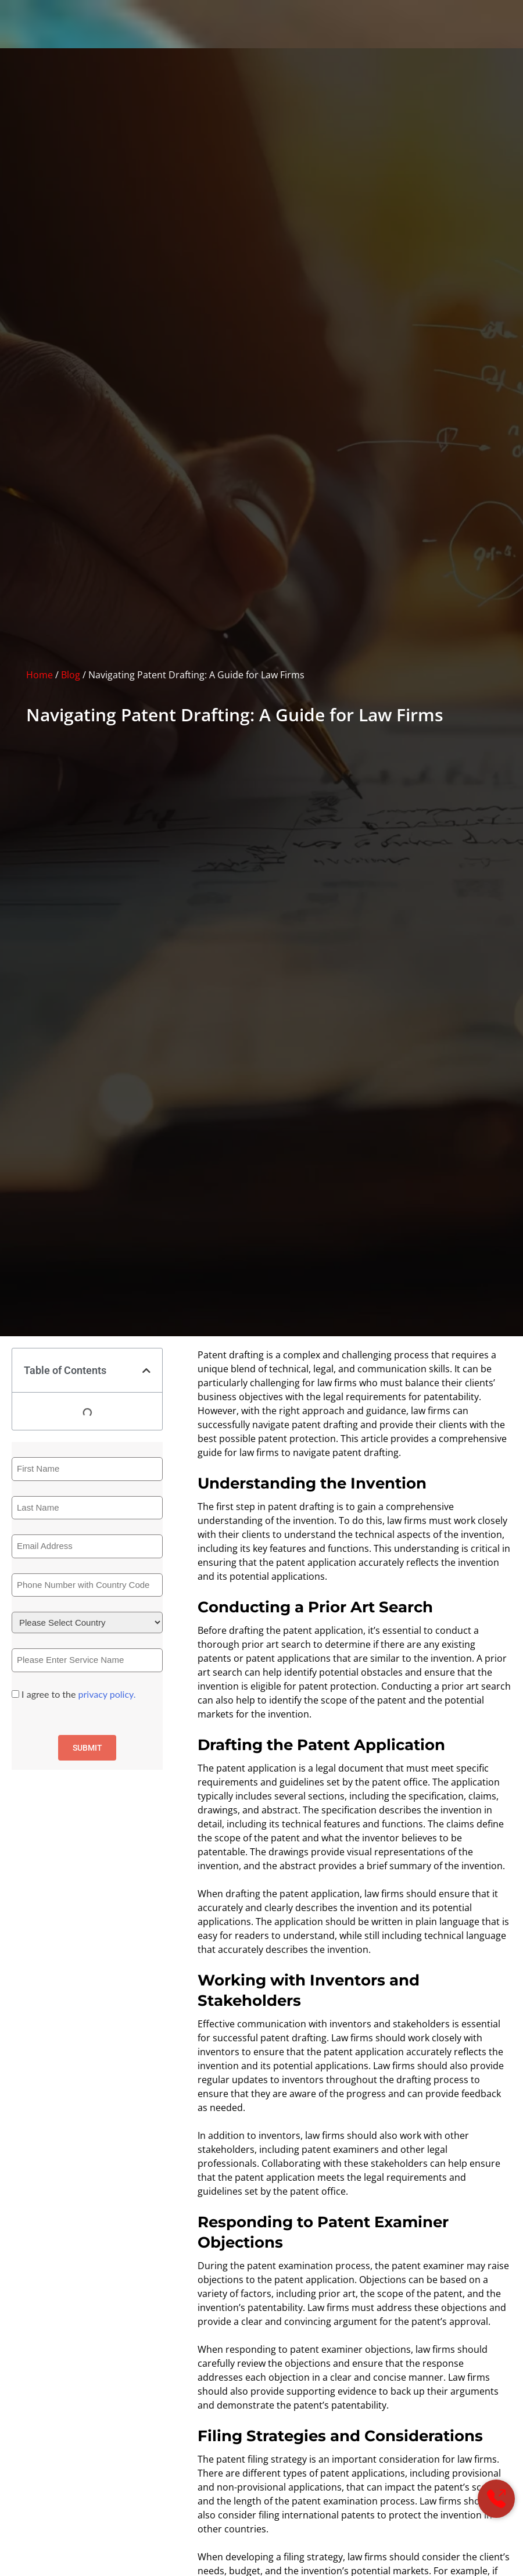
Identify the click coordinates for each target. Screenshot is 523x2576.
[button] (146, 1370)
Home (39, 674)
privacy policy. (107, 1694)
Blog (70, 674)
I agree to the (78, 1694)
